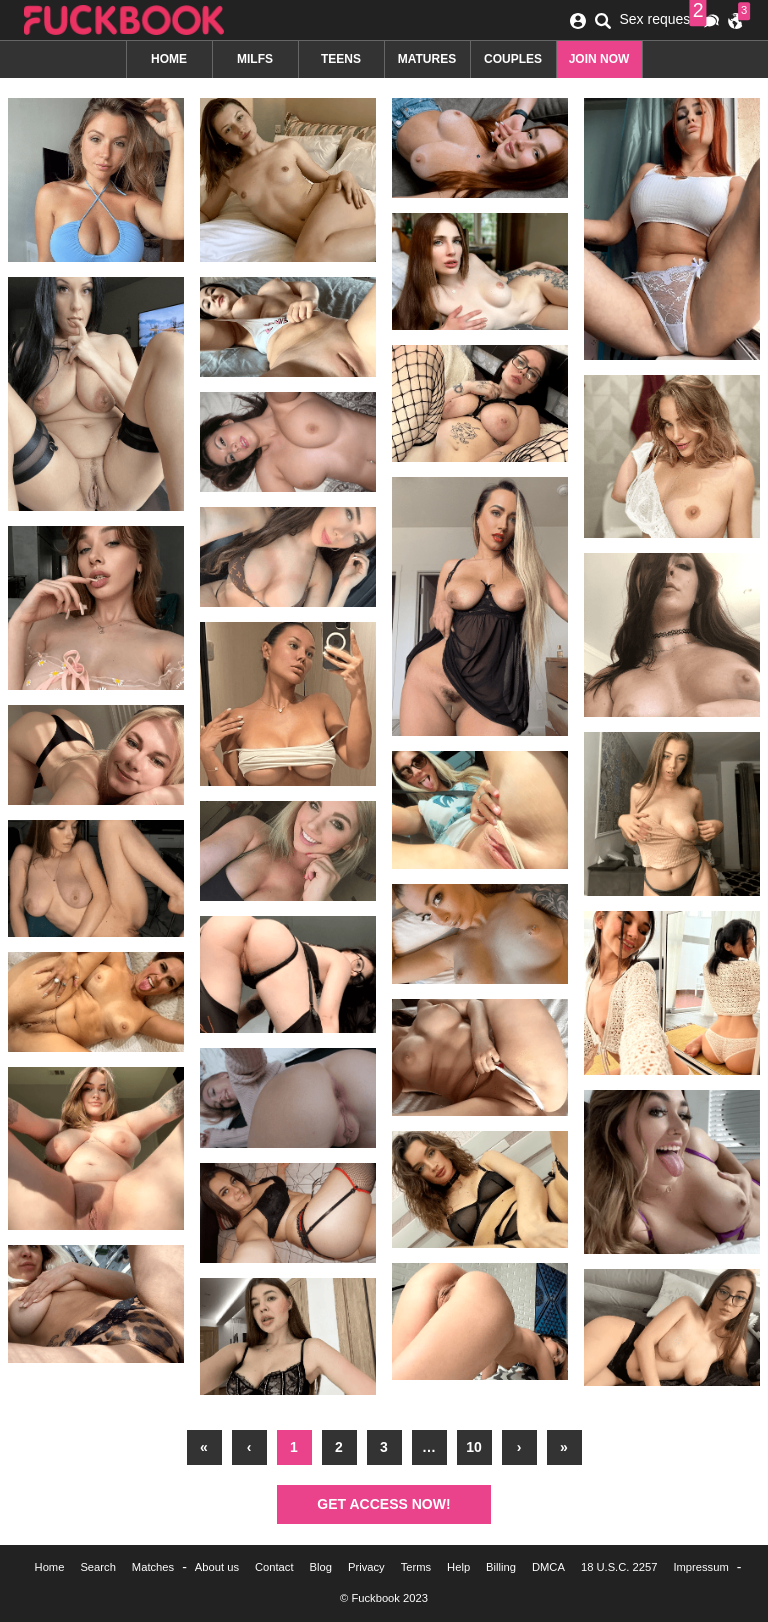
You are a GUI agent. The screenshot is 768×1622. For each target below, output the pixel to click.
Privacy (366, 1567)
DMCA (548, 1567)
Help (458, 1567)
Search (97, 1567)
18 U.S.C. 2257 (619, 1567)
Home (50, 1567)
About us (217, 1567)
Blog (321, 1567)
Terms (416, 1567)
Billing (501, 1567)
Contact (274, 1567)
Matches (153, 1567)
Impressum (700, 1567)
